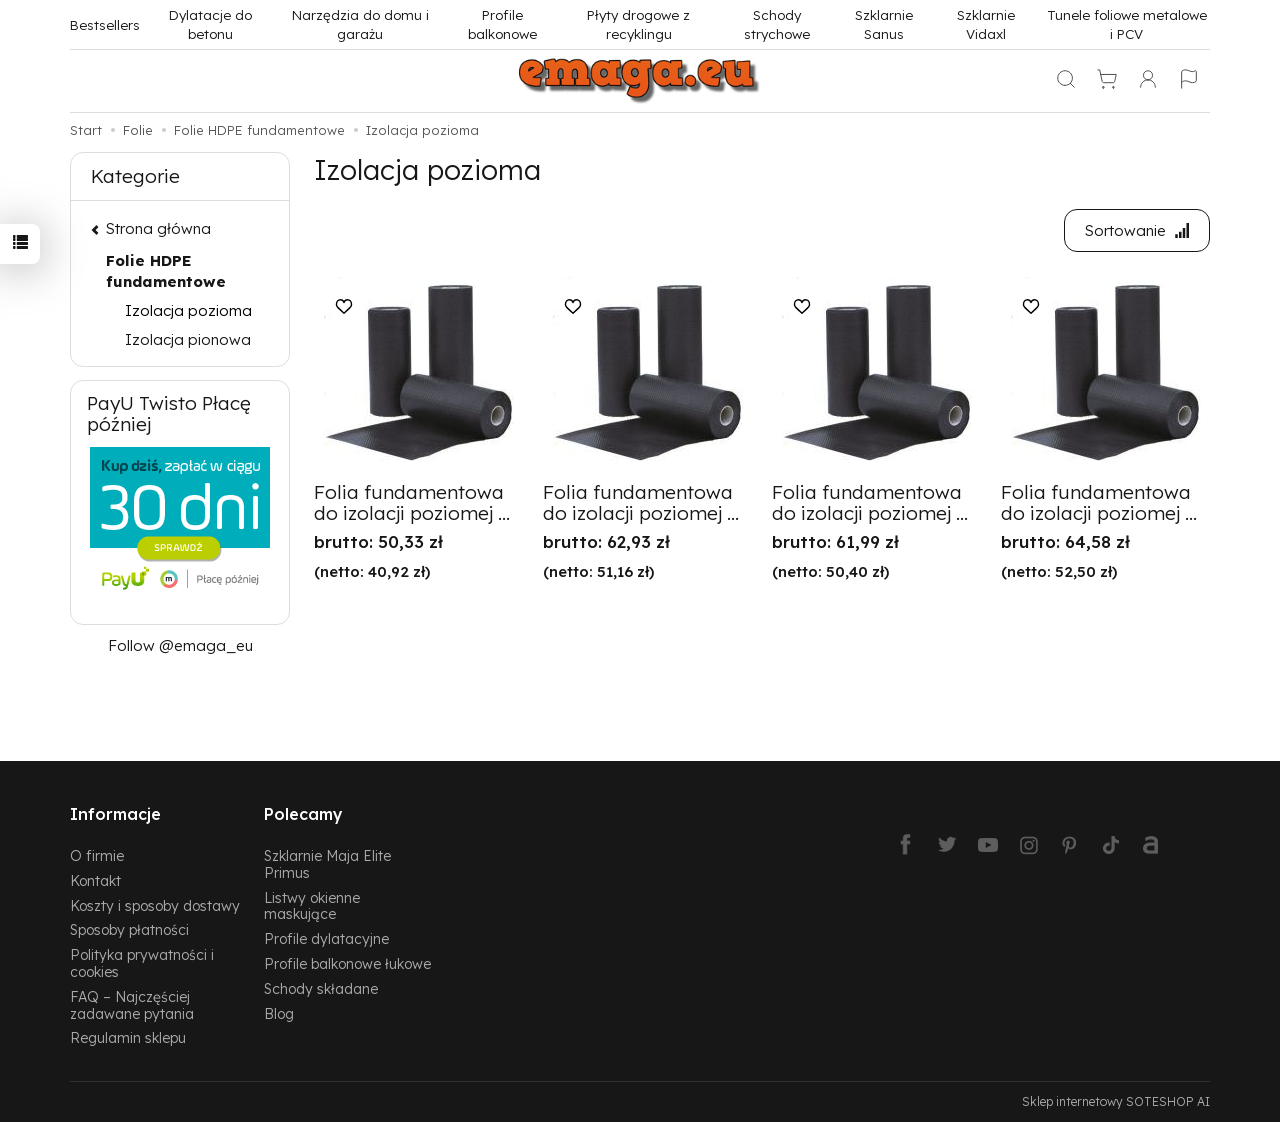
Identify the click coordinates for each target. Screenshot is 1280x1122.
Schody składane (321, 988)
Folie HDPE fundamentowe (166, 271)
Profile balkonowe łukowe (347, 963)
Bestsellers (105, 24)
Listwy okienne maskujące (312, 906)
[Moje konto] (1148, 81)
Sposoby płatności (129, 929)
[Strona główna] (640, 81)
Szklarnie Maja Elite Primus (327, 864)
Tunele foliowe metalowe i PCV (1127, 24)
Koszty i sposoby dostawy (155, 905)
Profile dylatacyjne (326, 938)
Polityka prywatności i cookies (142, 963)
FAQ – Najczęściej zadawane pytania (132, 1005)
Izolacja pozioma (188, 310)
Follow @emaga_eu (180, 645)
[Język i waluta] (1189, 81)
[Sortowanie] (1137, 230)
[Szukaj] (1066, 81)
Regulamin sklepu (128, 1037)
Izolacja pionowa (188, 339)
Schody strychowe (777, 24)
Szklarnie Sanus (884, 24)
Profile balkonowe (502, 24)
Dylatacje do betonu (210, 24)
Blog (279, 1013)
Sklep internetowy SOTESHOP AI (1116, 1101)
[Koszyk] (1107, 81)
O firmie (97, 855)
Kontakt (95, 880)
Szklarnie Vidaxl (986, 24)
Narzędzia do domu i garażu (360, 24)
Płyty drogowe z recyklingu (638, 24)
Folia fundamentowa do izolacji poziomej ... (412, 502)
